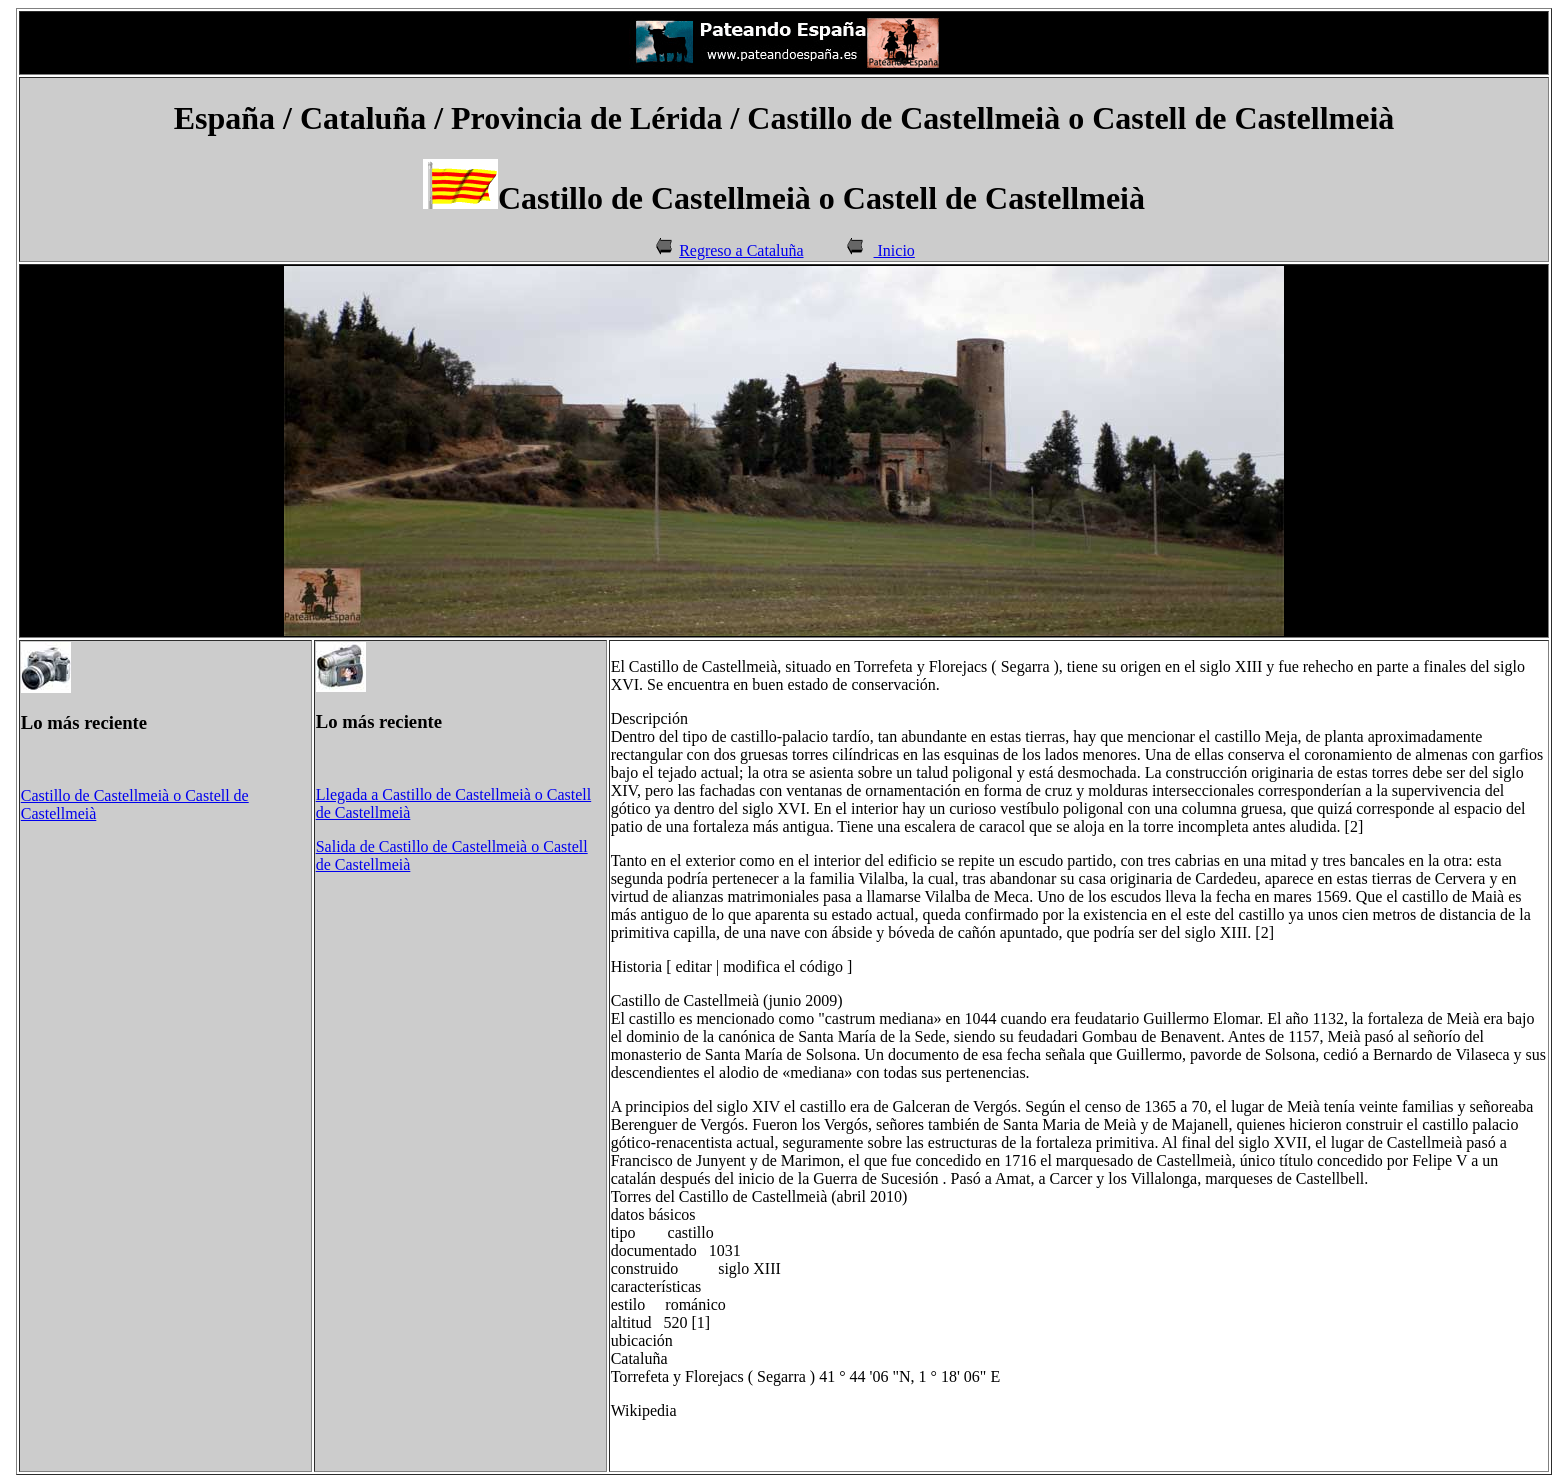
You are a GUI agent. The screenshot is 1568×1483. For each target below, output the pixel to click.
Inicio (894, 250)
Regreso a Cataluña (741, 250)
